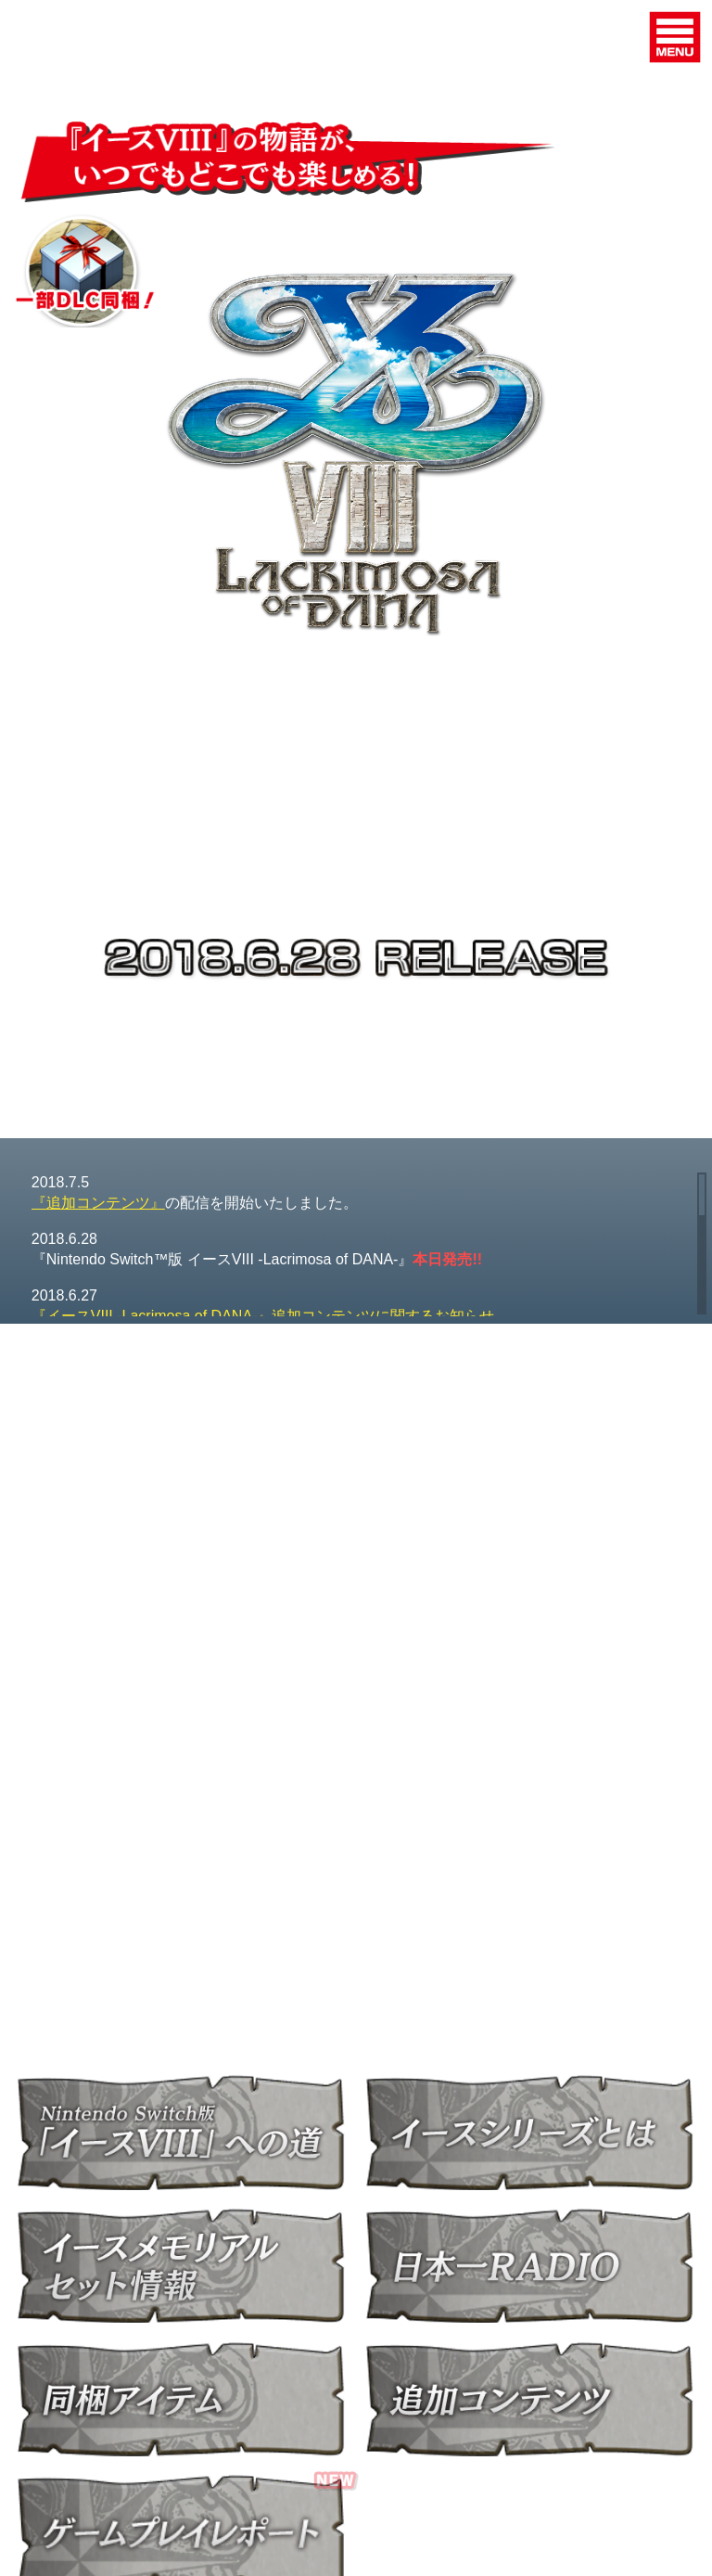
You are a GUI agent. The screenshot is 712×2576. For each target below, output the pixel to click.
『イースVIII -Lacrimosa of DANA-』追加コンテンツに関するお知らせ (263, 1316)
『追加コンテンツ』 (98, 1203)
